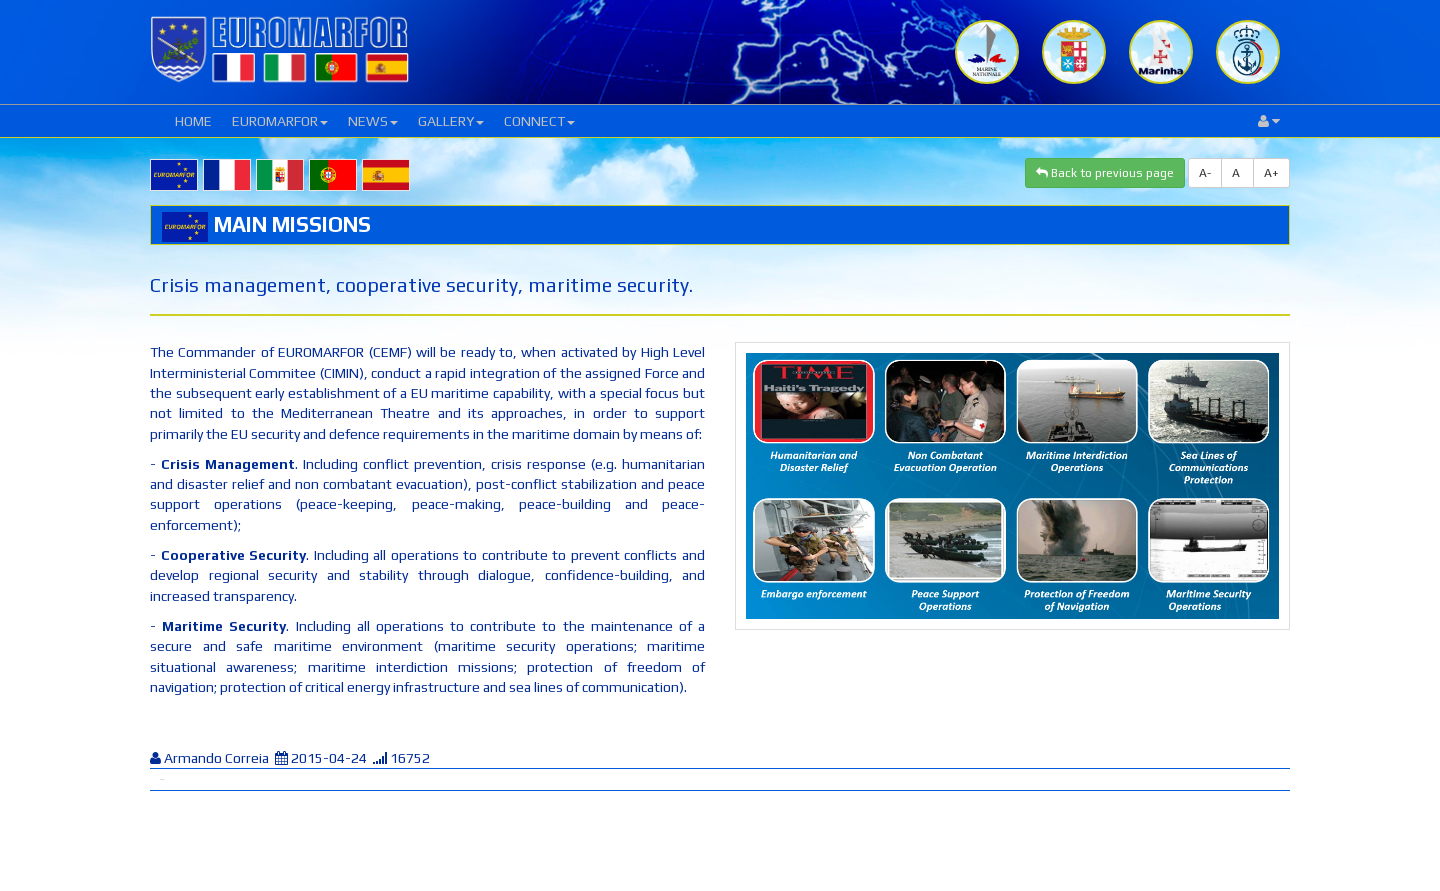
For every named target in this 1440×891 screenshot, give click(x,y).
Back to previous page (1105, 173)
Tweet (162, 779)
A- (1205, 173)
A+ (1271, 173)
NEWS (373, 121)
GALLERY (451, 121)
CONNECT (539, 121)
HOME (193, 121)
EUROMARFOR (280, 121)
